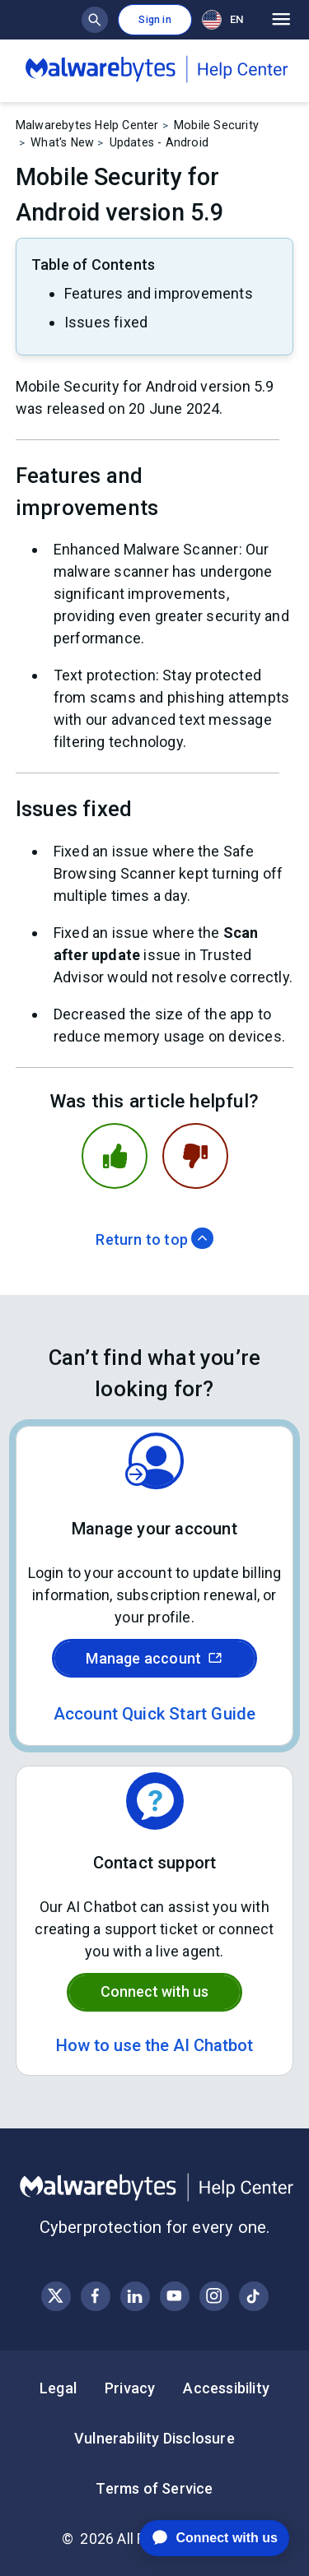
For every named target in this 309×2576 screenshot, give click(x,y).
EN (222, 20)
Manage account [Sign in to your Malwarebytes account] (154, 1658)
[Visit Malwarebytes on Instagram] (213, 2295)
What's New (62, 142)
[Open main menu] (281, 20)
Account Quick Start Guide (155, 1714)
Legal (58, 2388)
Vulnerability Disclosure (154, 2438)
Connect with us (154, 1991)
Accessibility (226, 2388)
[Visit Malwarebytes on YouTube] (174, 2295)
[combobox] (226, 19)
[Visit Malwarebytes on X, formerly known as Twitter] (55, 2295)
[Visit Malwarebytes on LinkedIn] (134, 2295)
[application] (201, 2538)
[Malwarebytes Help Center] (155, 2187)
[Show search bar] (95, 20)
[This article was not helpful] (195, 1156)
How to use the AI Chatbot (154, 2045)
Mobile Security (216, 125)
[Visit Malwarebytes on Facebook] (95, 2295)
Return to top (154, 1239)
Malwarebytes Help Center (87, 125)
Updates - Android (159, 142)
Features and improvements (158, 293)
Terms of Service (154, 2488)
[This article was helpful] (114, 1156)
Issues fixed (105, 322)
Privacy (130, 2388)
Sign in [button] (154, 20)
